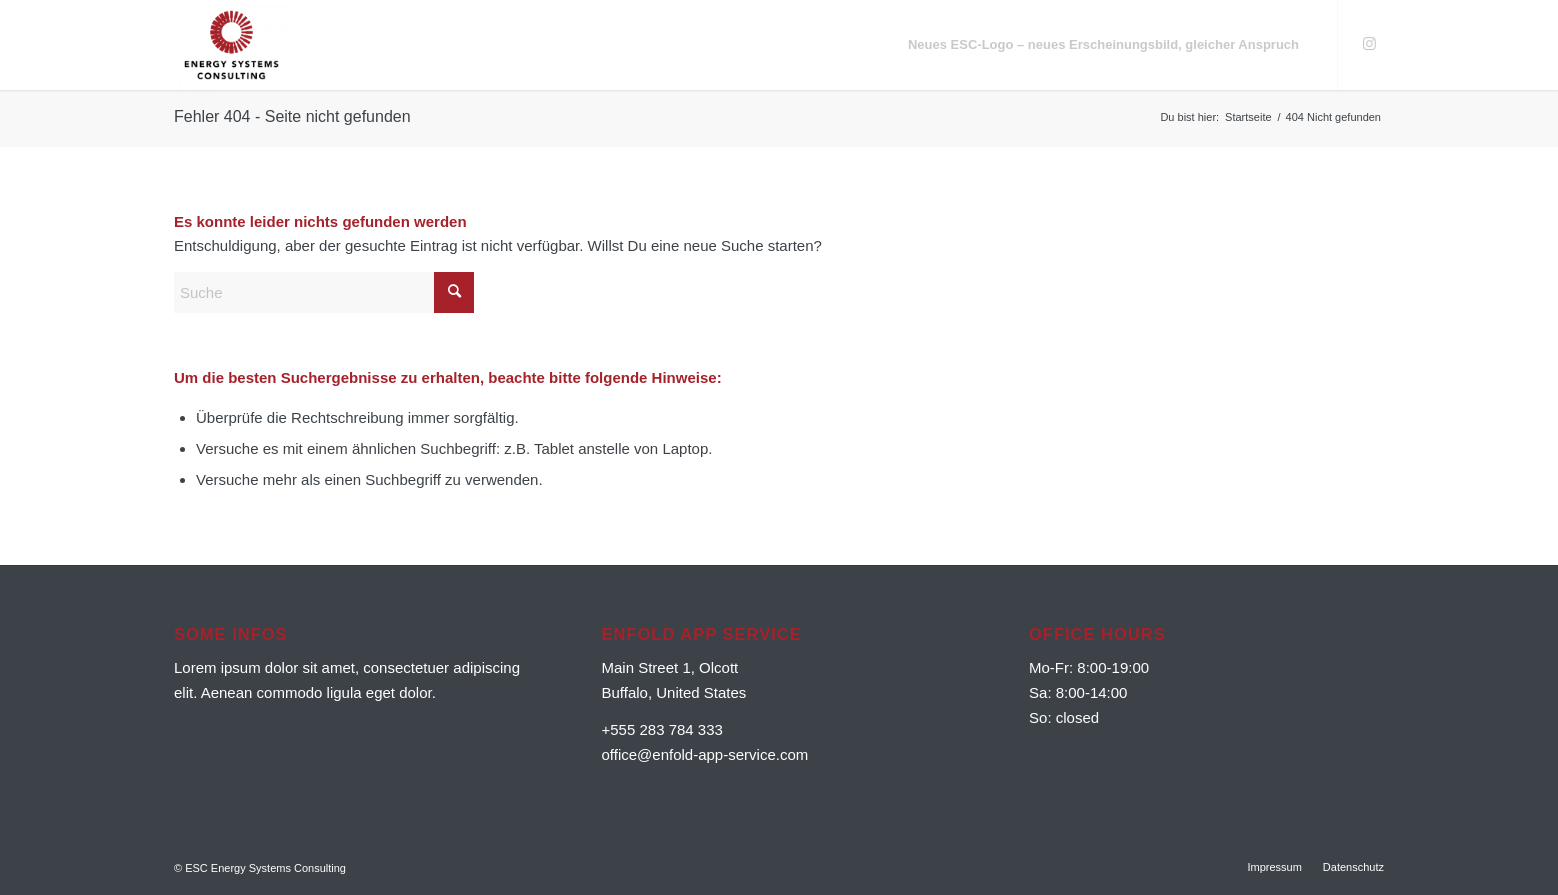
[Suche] (324, 292)
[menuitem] (1103, 45)
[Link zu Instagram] (1369, 44)
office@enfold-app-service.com (705, 754)
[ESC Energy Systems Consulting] (231, 45)
